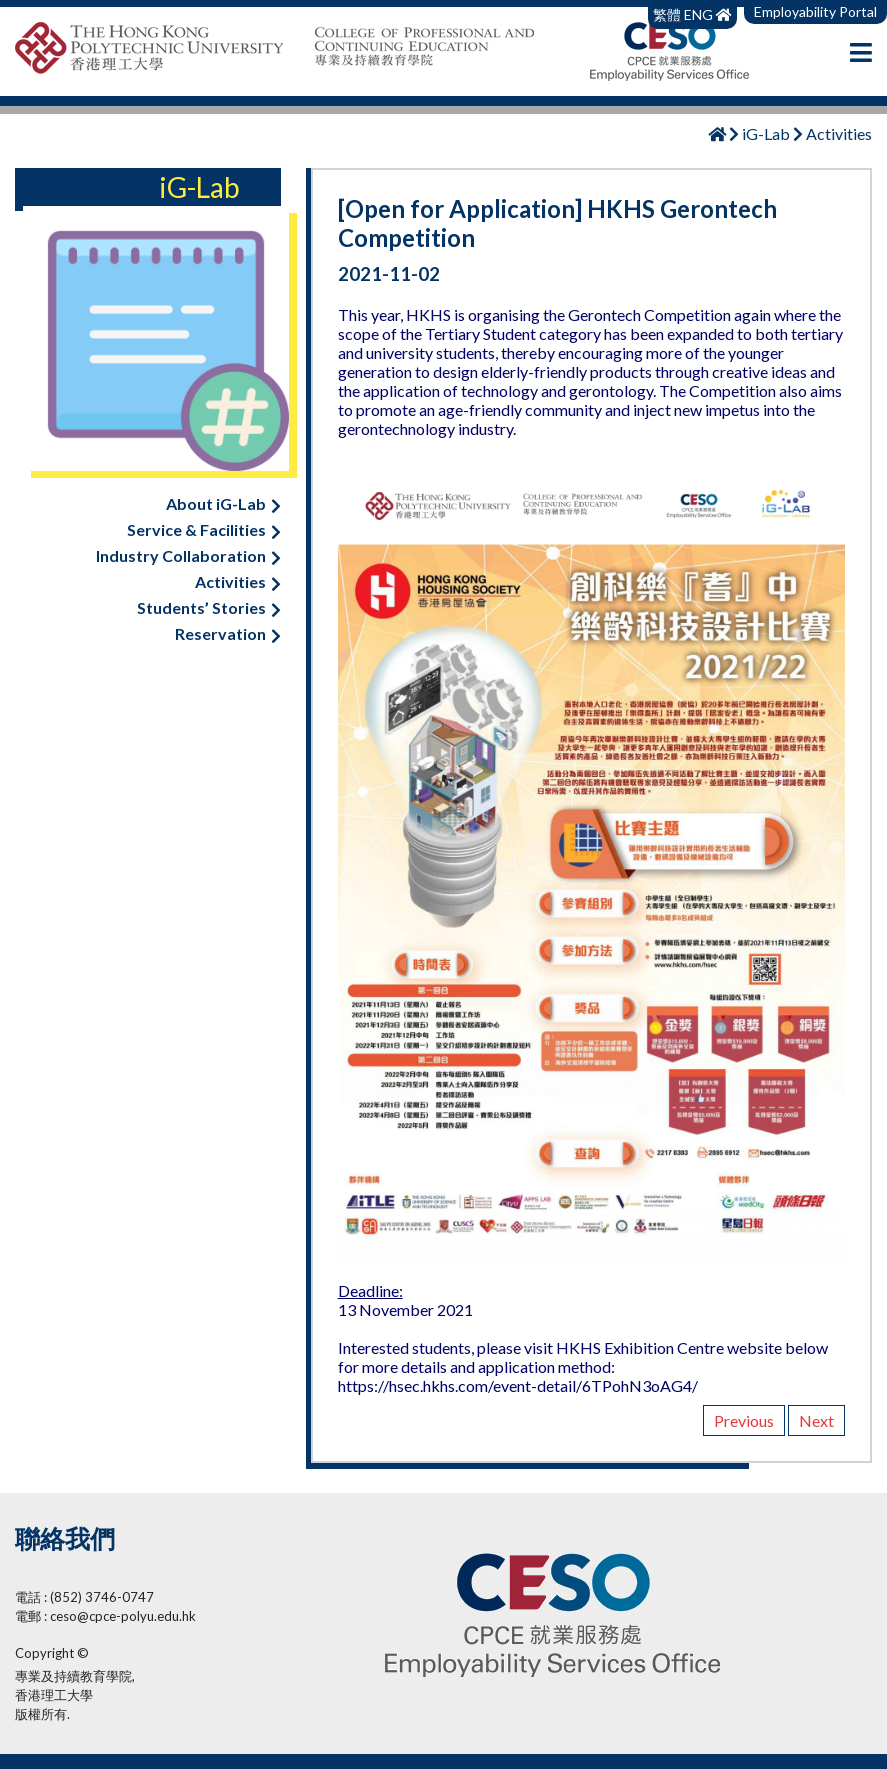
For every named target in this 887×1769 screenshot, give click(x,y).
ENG (698, 14)
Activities (238, 581)
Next (816, 1420)
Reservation (228, 633)
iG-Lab (766, 133)
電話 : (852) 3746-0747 (84, 1597)
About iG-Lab (223, 503)
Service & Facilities (204, 529)
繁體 (668, 14)
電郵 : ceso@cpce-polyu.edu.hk (105, 1616)
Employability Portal (815, 12)
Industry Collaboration (188, 555)
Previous (744, 1420)
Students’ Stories (209, 607)
